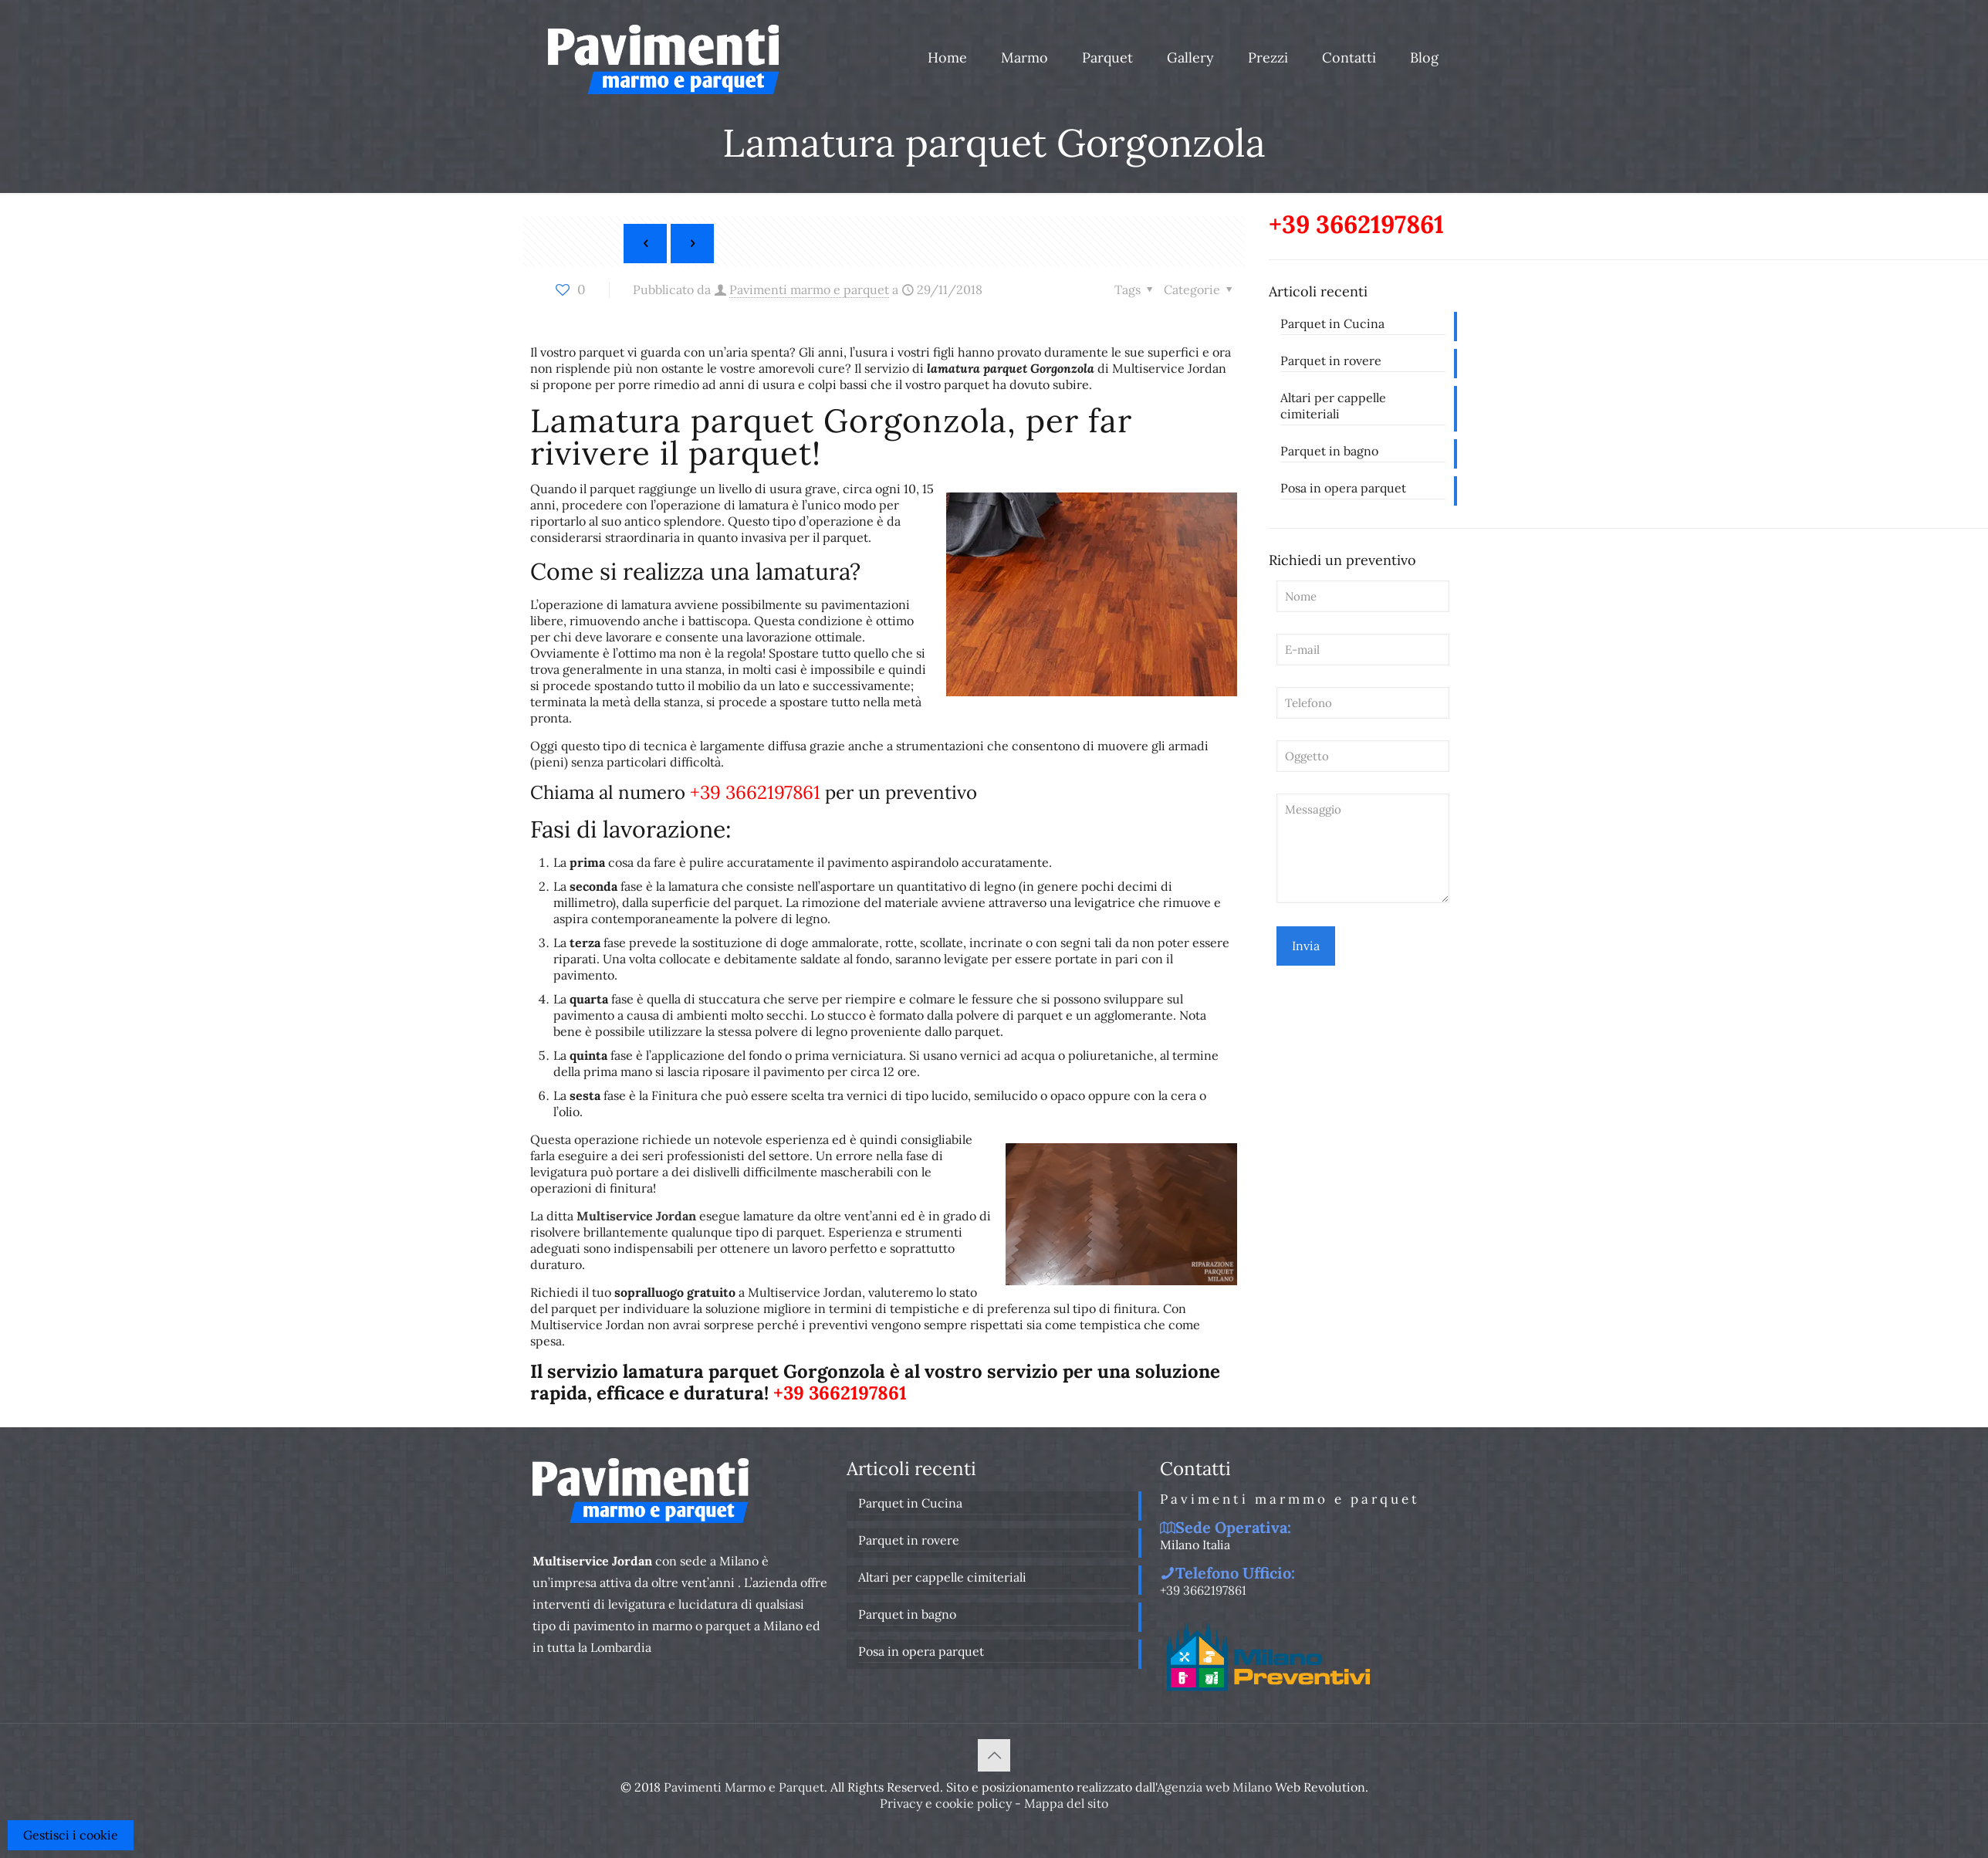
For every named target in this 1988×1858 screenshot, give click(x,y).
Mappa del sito (1066, 1803)
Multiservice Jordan (636, 1215)
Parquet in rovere (1330, 360)
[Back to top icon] (994, 1755)
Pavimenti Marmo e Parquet (744, 1787)
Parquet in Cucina (1332, 323)
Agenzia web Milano (1214, 1787)
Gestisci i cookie (70, 1835)
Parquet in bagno (1329, 451)
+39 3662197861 (755, 792)
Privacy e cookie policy (946, 1803)
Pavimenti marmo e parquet (809, 289)
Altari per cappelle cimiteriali (1333, 405)
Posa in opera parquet (1343, 488)
